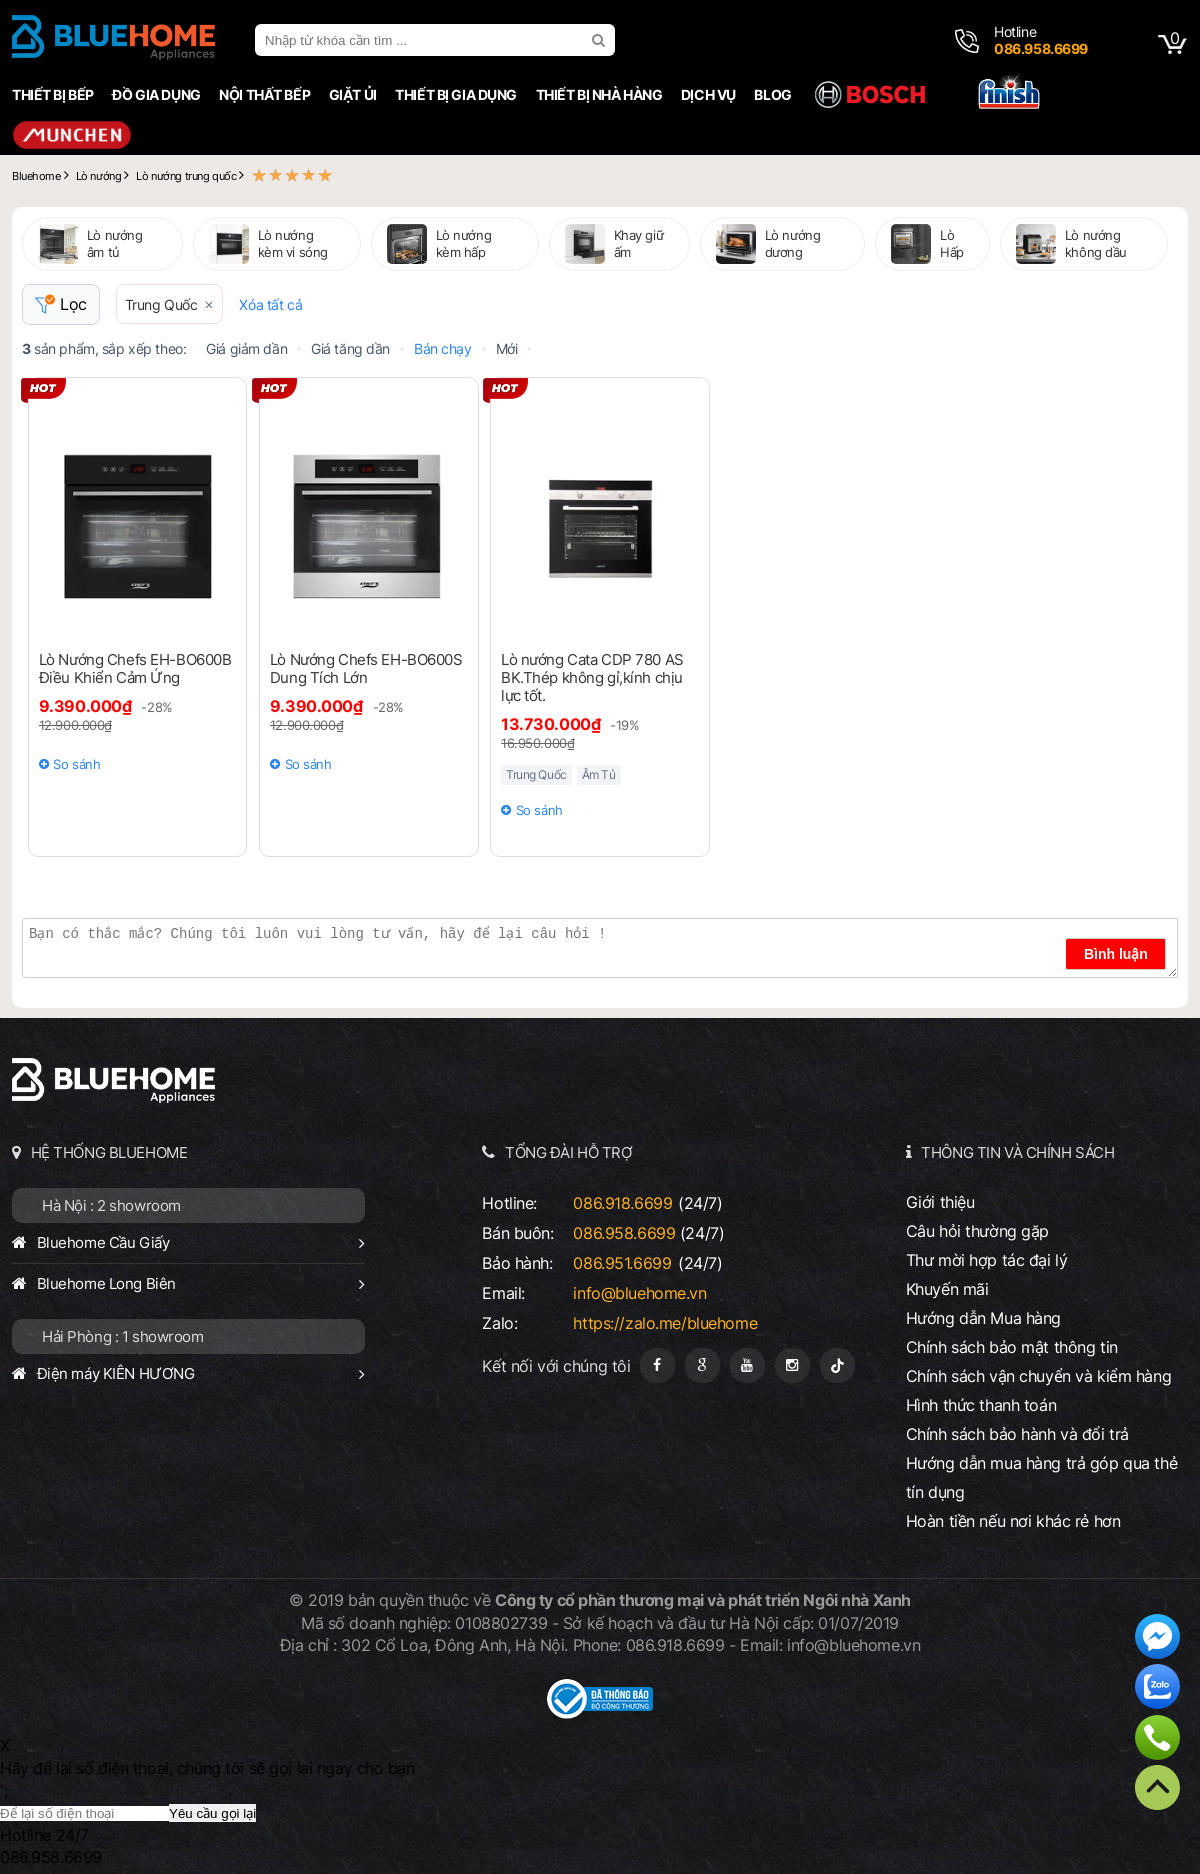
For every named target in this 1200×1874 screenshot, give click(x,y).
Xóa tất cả (270, 304)
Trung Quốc (161, 304)
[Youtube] (747, 1365)
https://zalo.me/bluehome (665, 1323)
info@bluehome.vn (639, 1293)
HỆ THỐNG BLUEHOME (109, 1152)
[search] (601, 40)
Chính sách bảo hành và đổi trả (1017, 1434)
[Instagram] (792, 1365)
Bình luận (1116, 954)
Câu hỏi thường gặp (977, 1231)
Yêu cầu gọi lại (212, 1813)
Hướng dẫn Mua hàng (983, 1318)
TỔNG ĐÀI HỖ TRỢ (569, 1152)
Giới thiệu (940, 1202)
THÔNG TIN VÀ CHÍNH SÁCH (1017, 1152)
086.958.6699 (624, 1233)
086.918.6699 (622, 1203)
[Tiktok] (837, 1365)
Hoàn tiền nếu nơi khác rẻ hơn (1013, 1521)
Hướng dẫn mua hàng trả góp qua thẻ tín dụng (1041, 1477)
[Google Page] (702, 1365)
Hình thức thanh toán (981, 1405)
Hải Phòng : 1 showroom (123, 1336)
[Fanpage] (657, 1365)
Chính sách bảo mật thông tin (1012, 1347)
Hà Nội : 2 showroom (111, 1205)
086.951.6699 (622, 1263)
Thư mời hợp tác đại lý (987, 1260)
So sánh (76, 764)
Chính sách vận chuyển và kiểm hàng (1038, 1376)
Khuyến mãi (947, 1289)
